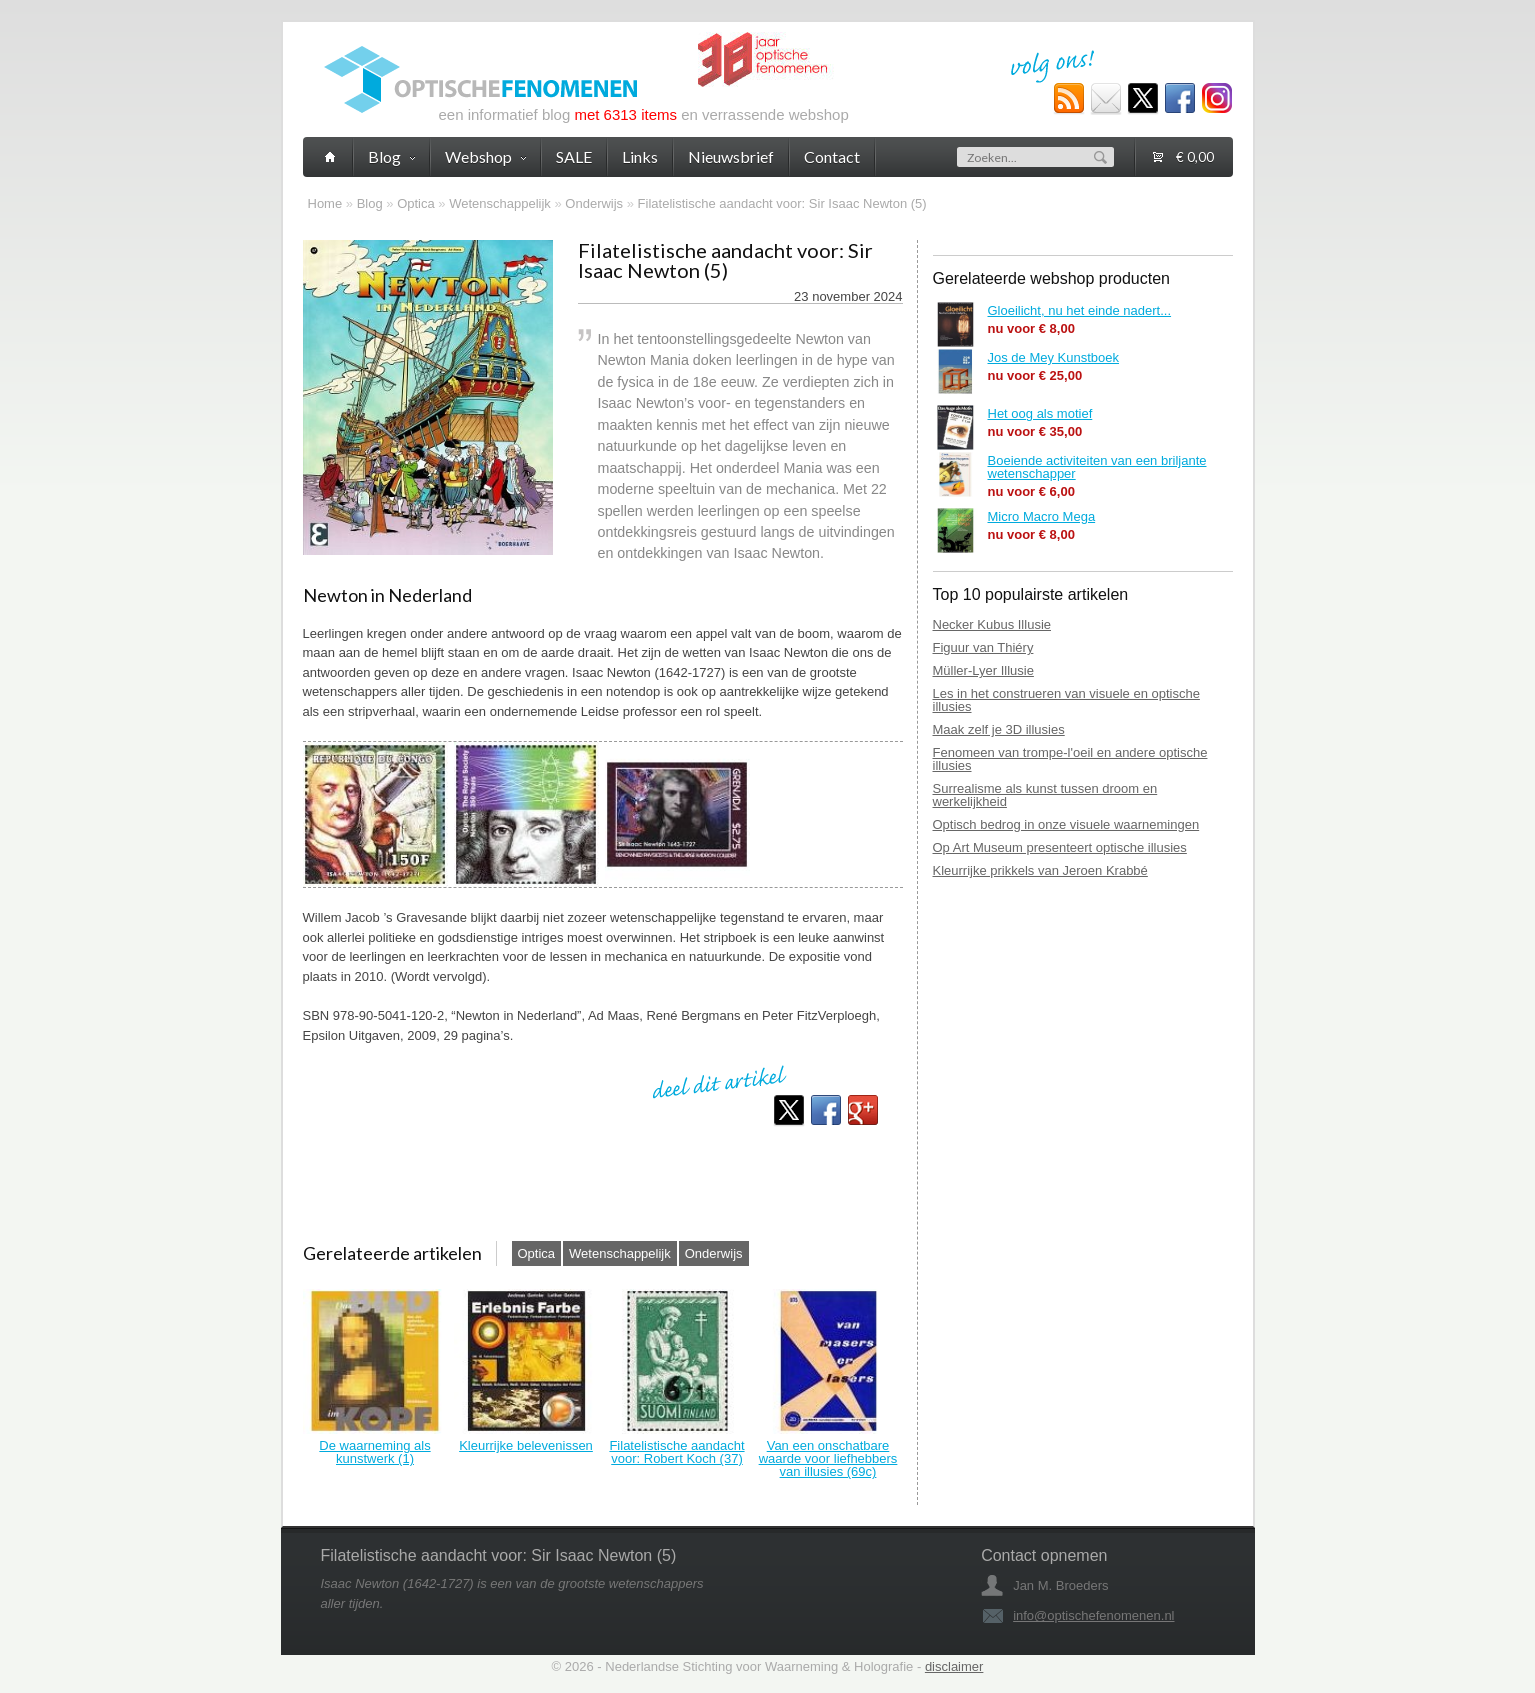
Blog (370, 203)
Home (325, 203)
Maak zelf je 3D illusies (999, 729)
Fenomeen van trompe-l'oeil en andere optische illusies (1070, 759)
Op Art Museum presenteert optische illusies (1060, 847)
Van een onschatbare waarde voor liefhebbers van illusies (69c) (828, 1458)
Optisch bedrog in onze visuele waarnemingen (1066, 824)
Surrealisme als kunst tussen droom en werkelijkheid (1045, 795)
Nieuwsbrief (731, 156)
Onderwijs (594, 203)
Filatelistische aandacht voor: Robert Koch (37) (676, 1452)
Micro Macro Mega (1042, 516)
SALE (574, 156)
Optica (416, 203)
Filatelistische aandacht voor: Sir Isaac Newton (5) (782, 203)
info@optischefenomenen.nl (1093, 1615)
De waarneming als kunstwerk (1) (374, 1452)
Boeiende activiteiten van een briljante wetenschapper (1097, 467)
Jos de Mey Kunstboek (1054, 357)
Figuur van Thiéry (983, 647)
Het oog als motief (1040, 413)
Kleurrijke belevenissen (526, 1445)
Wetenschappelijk (500, 203)
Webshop (485, 156)
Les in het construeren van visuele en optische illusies (1066, 700)
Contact (832, 156)
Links (640, 156)
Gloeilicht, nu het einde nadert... (1080, 310)
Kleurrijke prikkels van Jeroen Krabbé (1040, 870)
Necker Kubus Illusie (992, 624)
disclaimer (954, 1666)
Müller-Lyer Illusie (983, 670)
